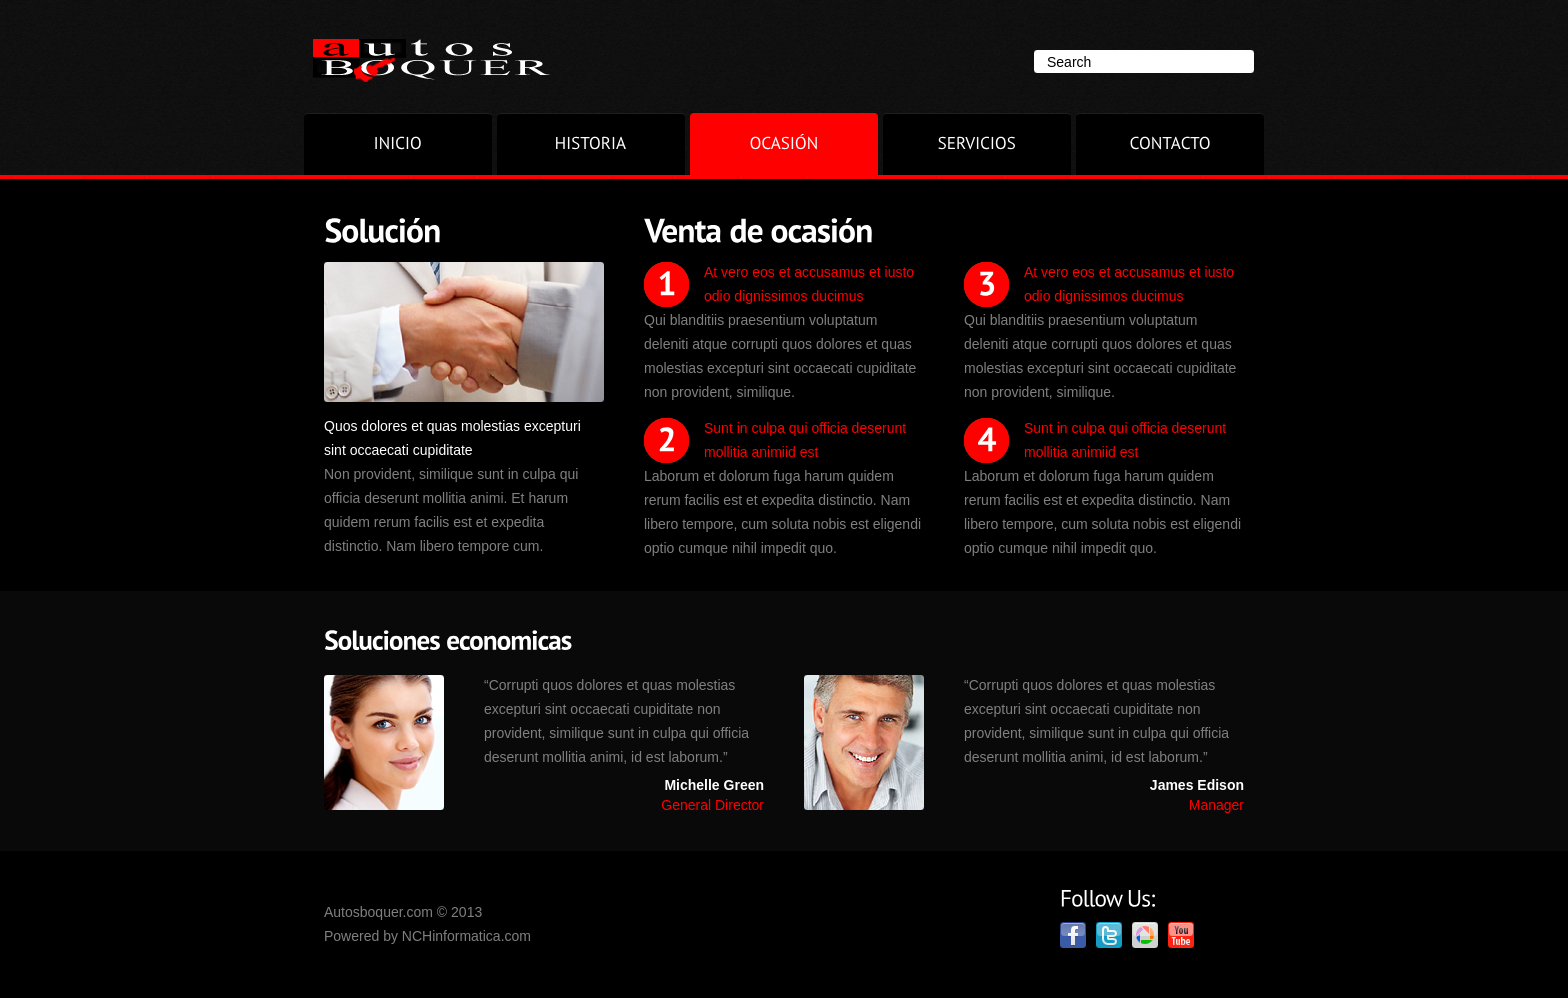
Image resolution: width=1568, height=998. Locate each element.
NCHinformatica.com (466, 936)
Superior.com (433, 61)
